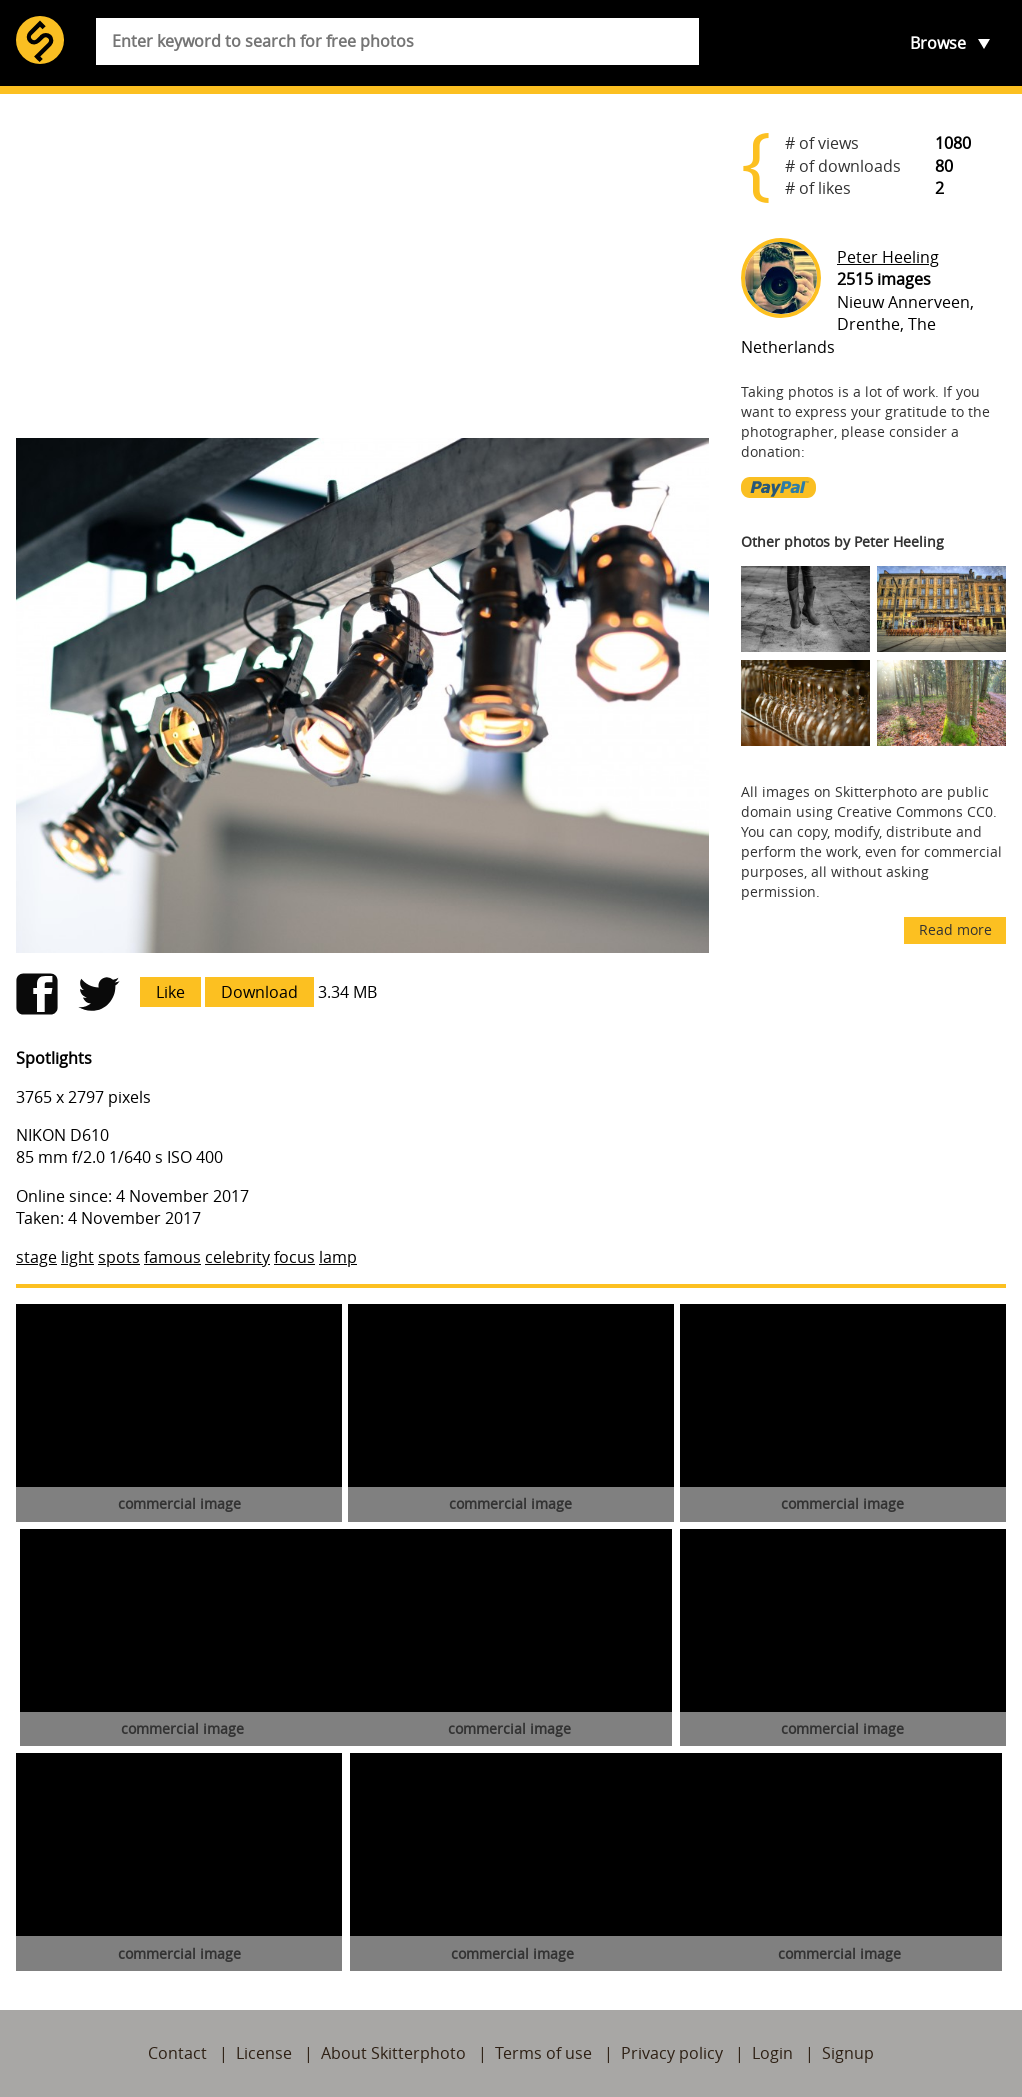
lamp (338, 1257)
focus (294, 1257)
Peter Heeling (888, 257)
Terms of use (543, 2053)
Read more (955, 929)
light (77, 1257)
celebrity (237, 1257)
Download (259, 992)
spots (119, 1257)
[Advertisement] (362, 266)
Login (772, 2053)
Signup (848, 2053)
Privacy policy (672, 2053)
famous (172, 1257)
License (264, 2053)
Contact (177, 2053)
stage (36, 1257)
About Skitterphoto (393, 2053)
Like (170, 992)
